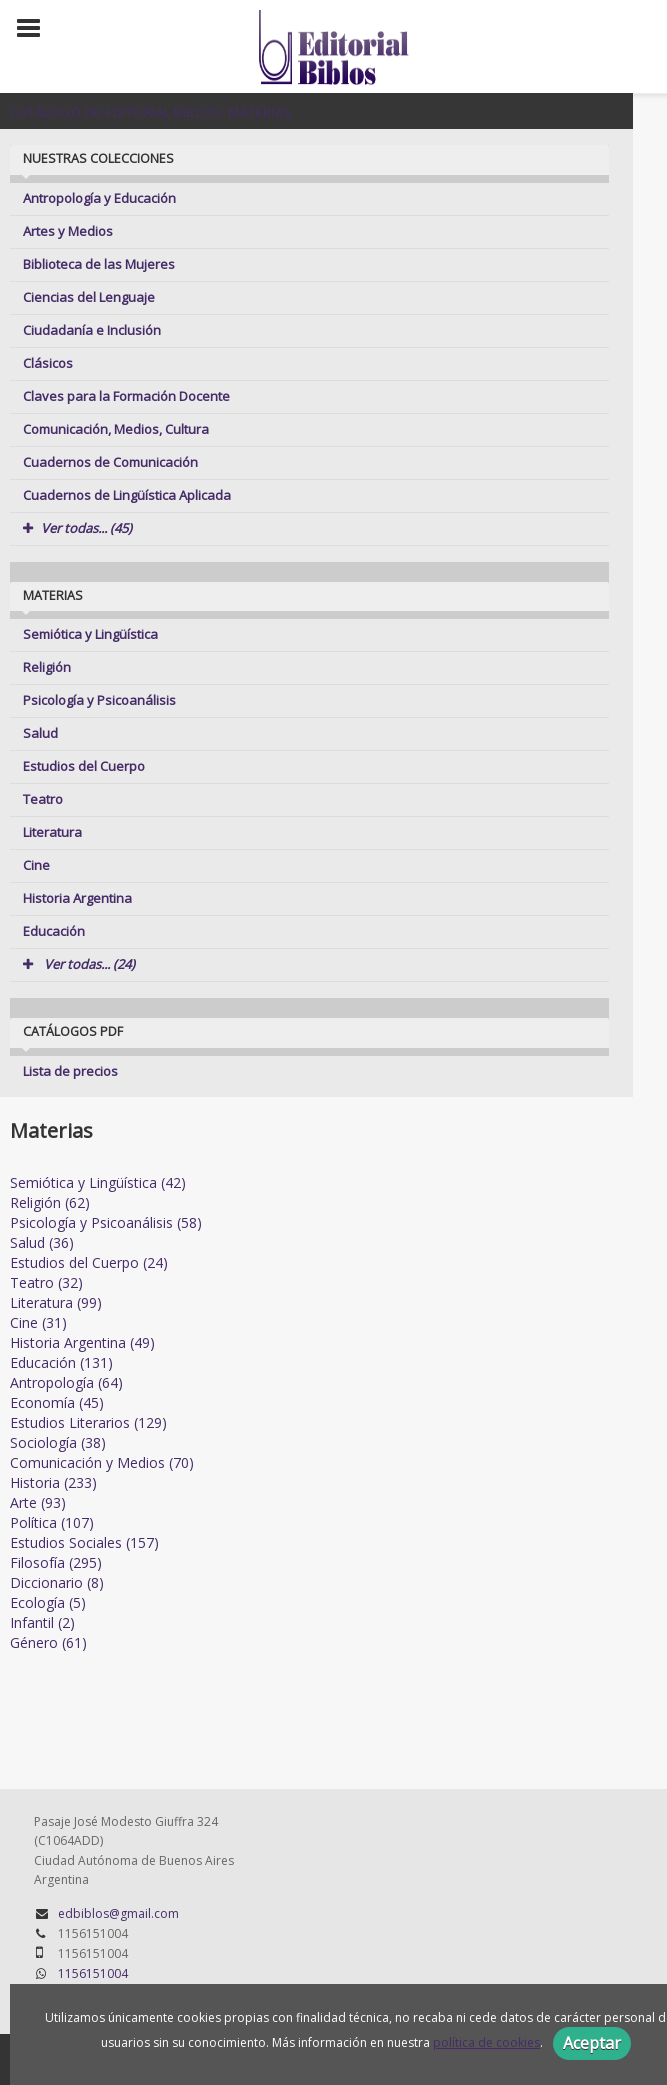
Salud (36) (42, 1242)
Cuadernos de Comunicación (110, 462)
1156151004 (93, 1973)
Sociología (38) (58, 1442)
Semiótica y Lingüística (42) (98, 1182)
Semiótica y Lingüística (90, 634)
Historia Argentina (77, 898)
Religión (47, 667)
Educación (54, 931)
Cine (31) (38, 1322)
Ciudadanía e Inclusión (92, 330)
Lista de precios (70, 1071)
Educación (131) (61, 1362)
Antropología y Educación (99, 198)
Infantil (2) (42, 1622)
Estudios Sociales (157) (84, 1542)
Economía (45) (57, 1402)
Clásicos (48, 363)
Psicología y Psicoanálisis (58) (106, 1222)
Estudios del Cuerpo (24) (89, 1262)
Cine (36, 865)
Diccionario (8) (57, 1582)
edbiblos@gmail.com (118, 1913)
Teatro (43, 799)
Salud (40, 733)
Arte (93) (38, 1502)
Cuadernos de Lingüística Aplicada (127, 495)
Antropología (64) (66, 1382)
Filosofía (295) (56, 1562)
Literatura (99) (56, 1302)
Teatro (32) (46, 1282)
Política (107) (52, 1522)
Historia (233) (53, 1482)
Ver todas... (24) (79, 964)
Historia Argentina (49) (82, 1342)
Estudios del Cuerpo (84, 766)
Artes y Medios (68, 231)
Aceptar (592, 2043)
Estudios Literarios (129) (88, 1422)
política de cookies (486, 2042)
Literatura (52, 832)
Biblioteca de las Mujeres (99, 264)
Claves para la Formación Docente (126, 396)
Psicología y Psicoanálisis (99, 700)
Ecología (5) (48, 1602)
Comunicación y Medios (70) (102, 1462)
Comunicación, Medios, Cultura (116, 429)
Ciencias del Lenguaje (89, 297)
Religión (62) (50, 1202)
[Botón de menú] (36, 29)
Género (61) (48, 1642)
